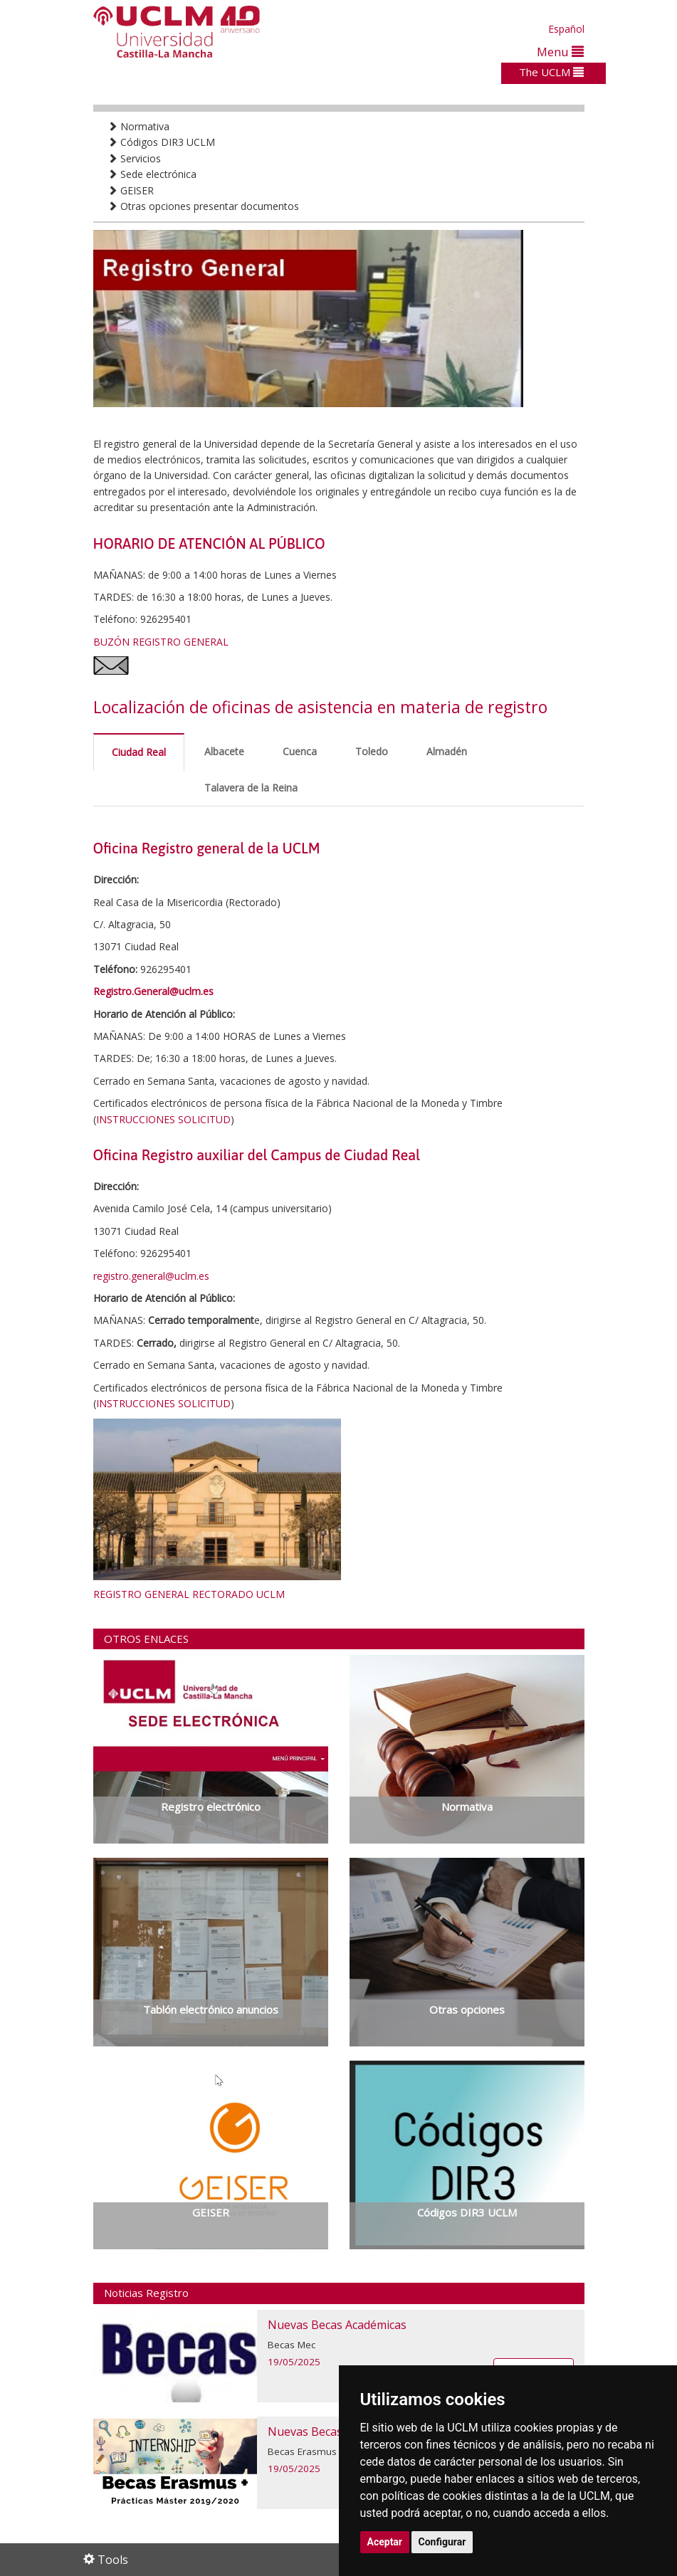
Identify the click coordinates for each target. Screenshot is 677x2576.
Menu (560, 51)
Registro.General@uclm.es (153, 991)
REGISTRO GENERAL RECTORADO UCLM (189, 1594)
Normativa (138, 126)
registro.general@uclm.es (151, 1276)
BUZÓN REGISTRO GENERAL (161, 641)
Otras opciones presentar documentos (203, 206)
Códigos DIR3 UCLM (161, 142)
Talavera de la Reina (251, 787)
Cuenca (300, 751)
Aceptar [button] (385, 2542)
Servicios (134, 158)
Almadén (446, 751)
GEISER (130, 190)
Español (566, 29)
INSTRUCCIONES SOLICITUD (163, 1119)
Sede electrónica (151, 174)
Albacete (224, 751)
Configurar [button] (442, 2542)
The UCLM (551, 72)
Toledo (371, 751)
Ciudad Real (139, 752)
